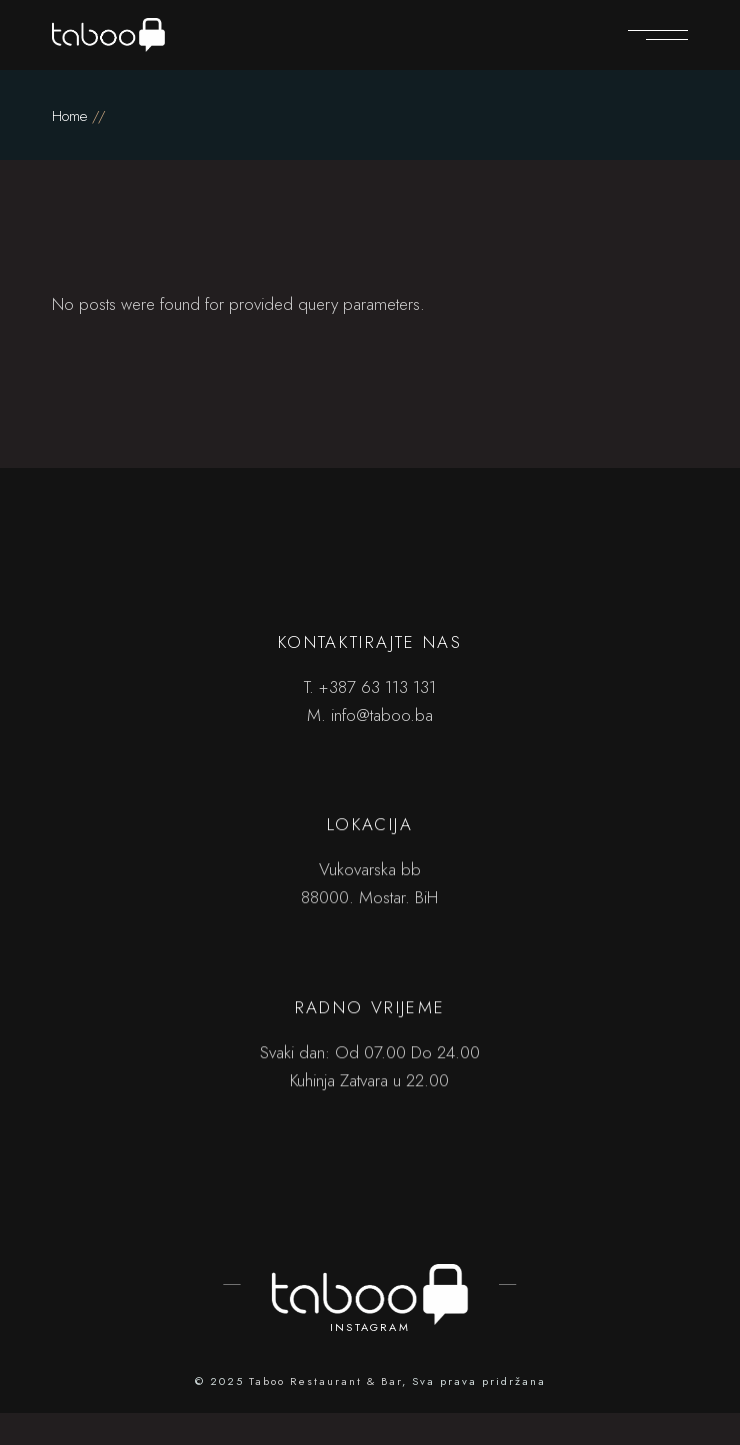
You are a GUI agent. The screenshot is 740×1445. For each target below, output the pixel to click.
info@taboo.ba (382, 715)
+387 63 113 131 (377, 687)
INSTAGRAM (370, 1327)
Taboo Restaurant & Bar (325, 1381)
